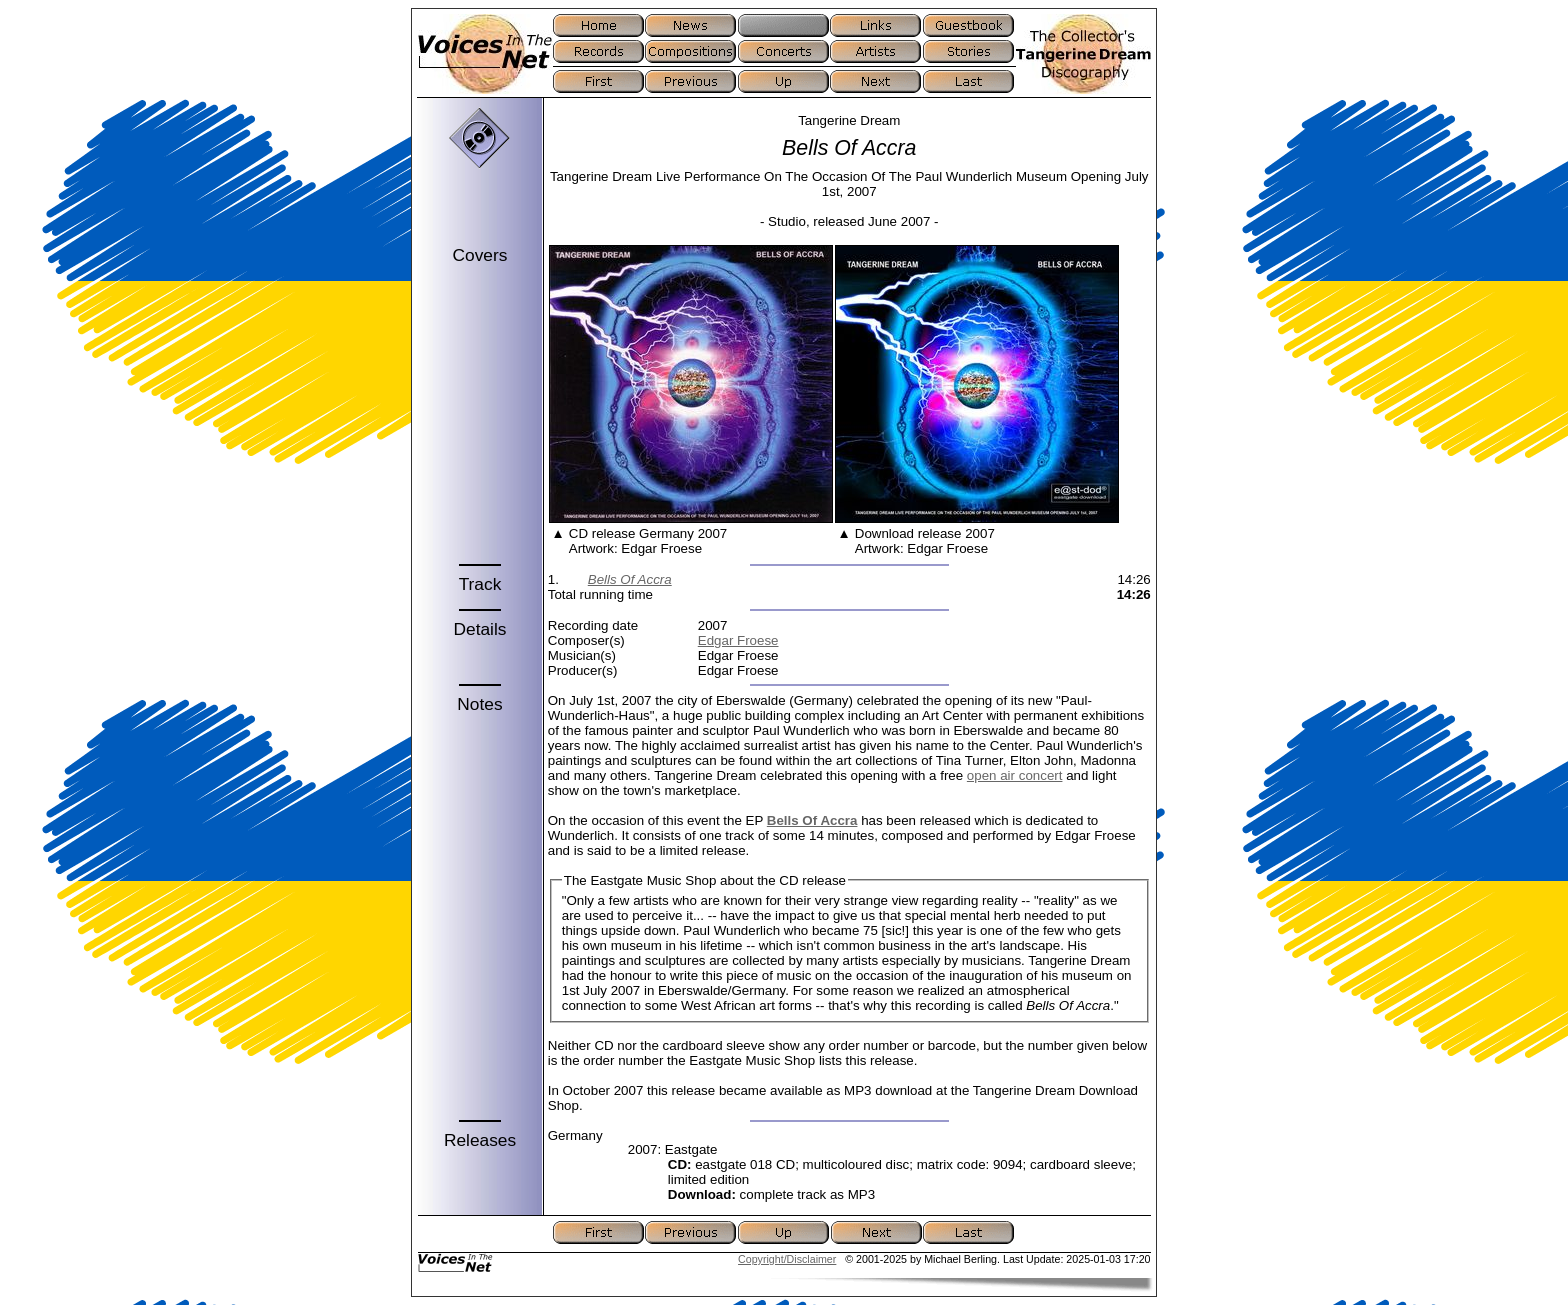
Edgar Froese (738, 640)
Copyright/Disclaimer (787, 1259)
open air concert (1015, 775)
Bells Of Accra (630, 579)
